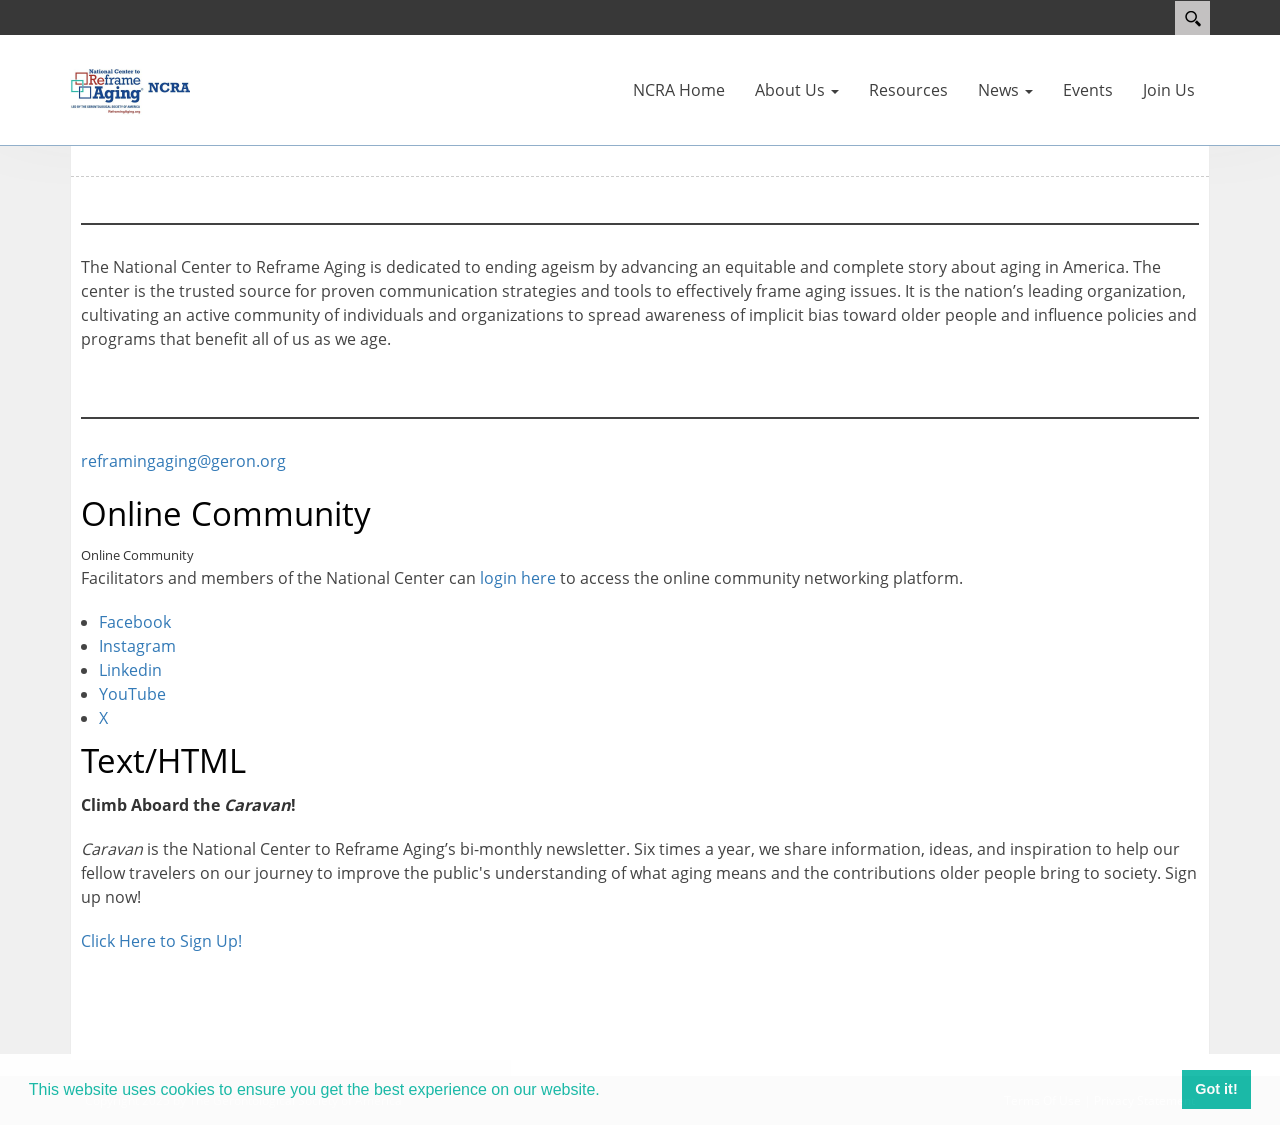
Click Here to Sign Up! (161, 941)
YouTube (132, 694)
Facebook (135, 622)
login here (518, 578)
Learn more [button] (651, 1089)
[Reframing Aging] (130, 88)
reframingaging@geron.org (183, 461)
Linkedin (130, 670)
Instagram (137, 646)
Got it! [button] (1216, 1089)
